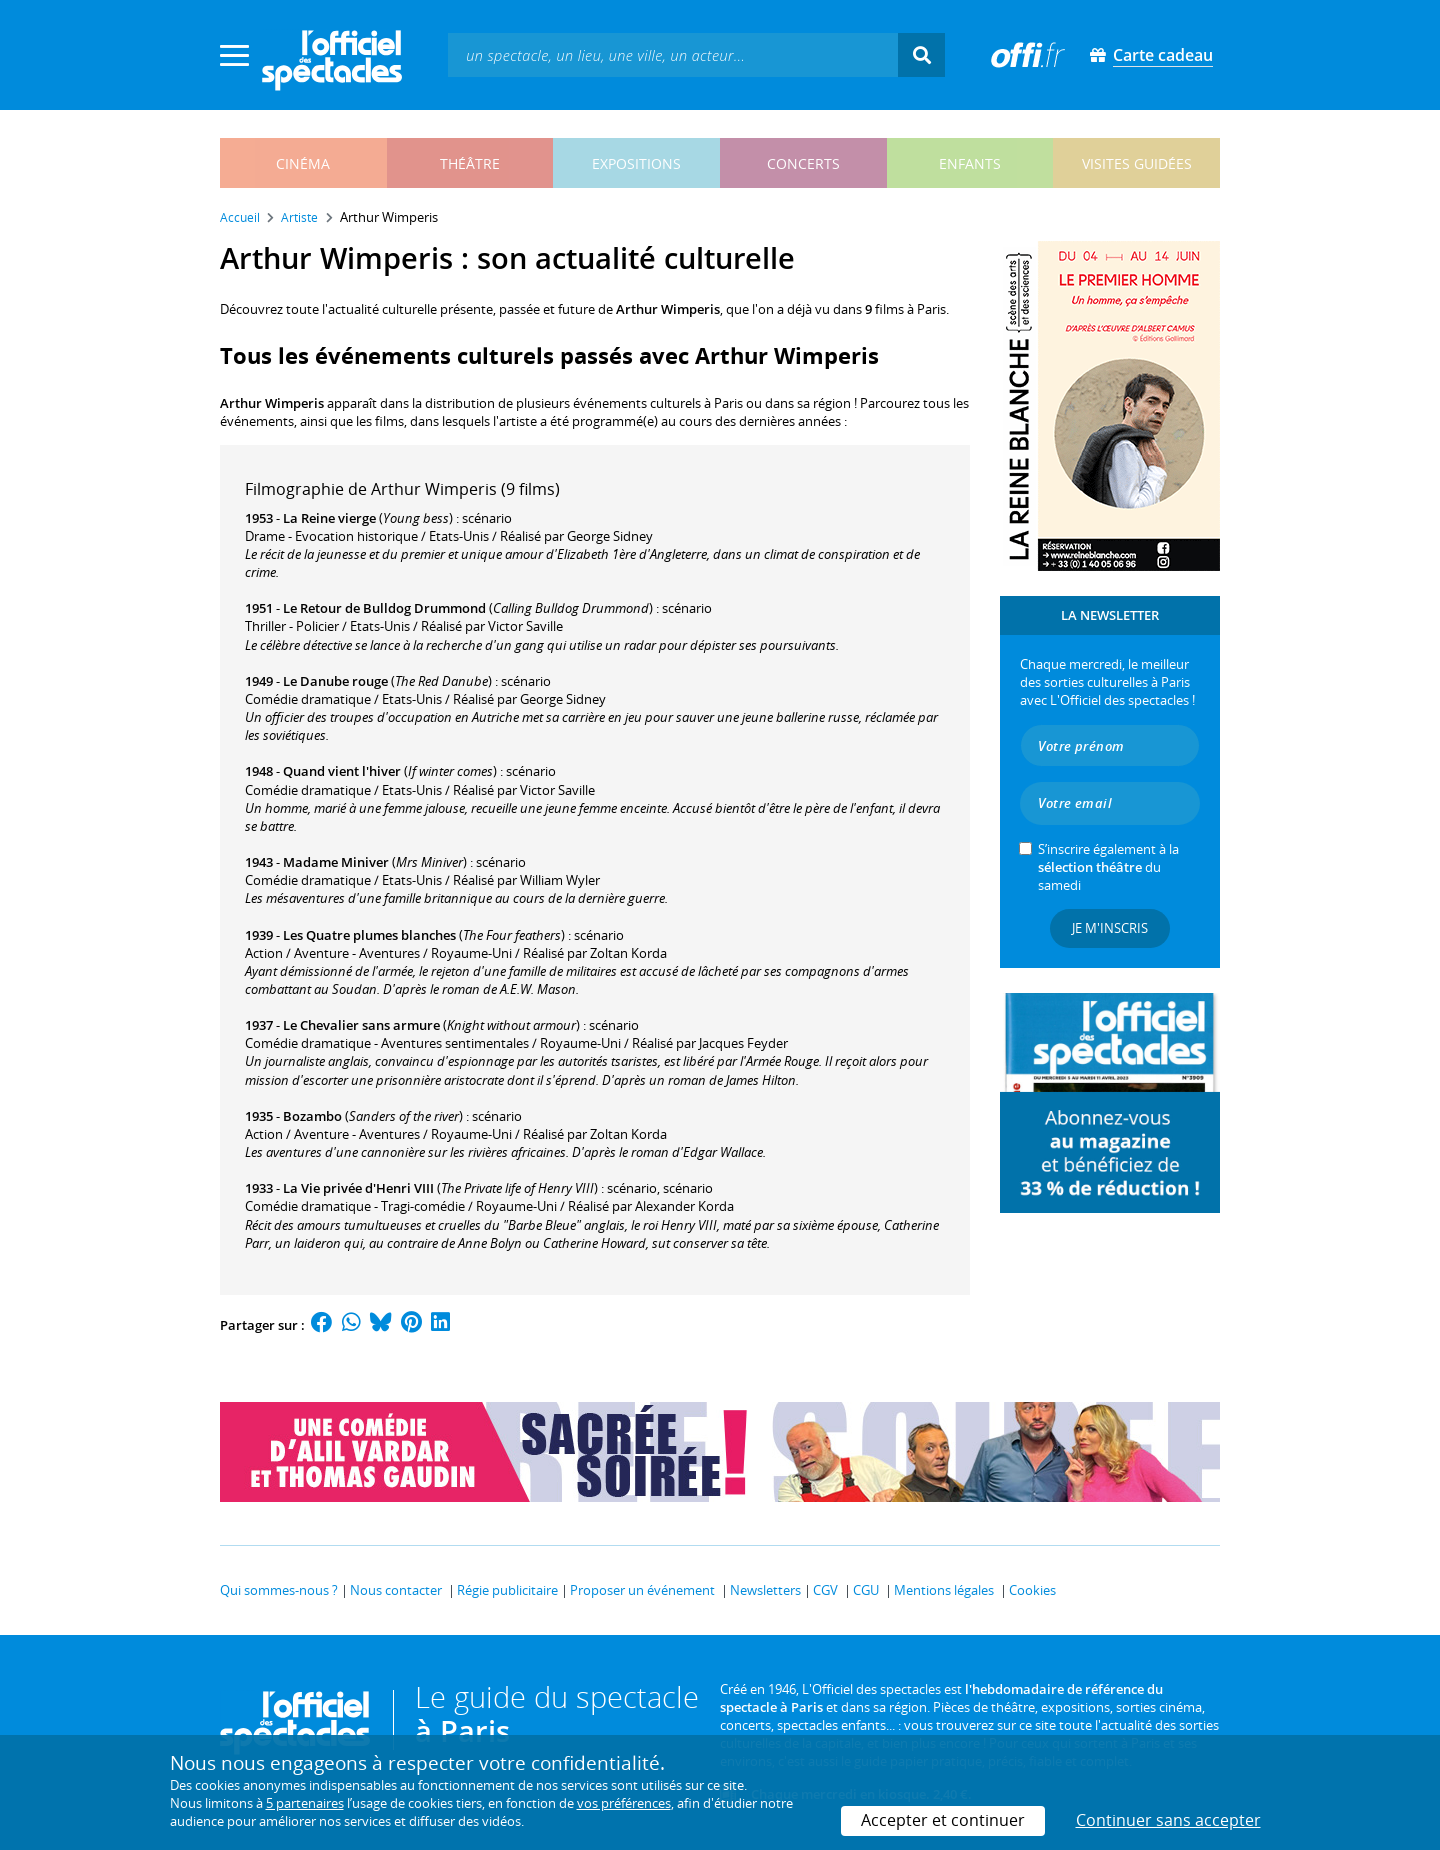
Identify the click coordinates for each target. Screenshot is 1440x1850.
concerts (803, 163)
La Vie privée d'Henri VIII (358, 1188)
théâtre (470, 163)
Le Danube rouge (335, 681)
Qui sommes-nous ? (279, 1590)
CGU (866, 1590)
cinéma (303, 163)
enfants (970, 163)
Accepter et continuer (943, 1820)
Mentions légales (944, 1590)
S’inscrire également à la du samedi (1108, 867)
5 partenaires (305, 1803)
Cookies (1032, 1590)
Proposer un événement (642, 1590)
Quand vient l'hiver (342, 771)
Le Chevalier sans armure (361, 1025)
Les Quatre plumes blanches (369, 935)
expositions (636, 163)
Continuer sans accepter (1168, 1820)
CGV (825, 1590)
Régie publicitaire (507, 1590)
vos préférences (624, 1803)
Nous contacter (396, 1590)
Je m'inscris (1110, 928)
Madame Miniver (336, 862)
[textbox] (673, 54)
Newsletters (765, 1590)
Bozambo (312, 1116)
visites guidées (1137, 163)
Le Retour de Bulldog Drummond (384, 608)
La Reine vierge (329, 518)
